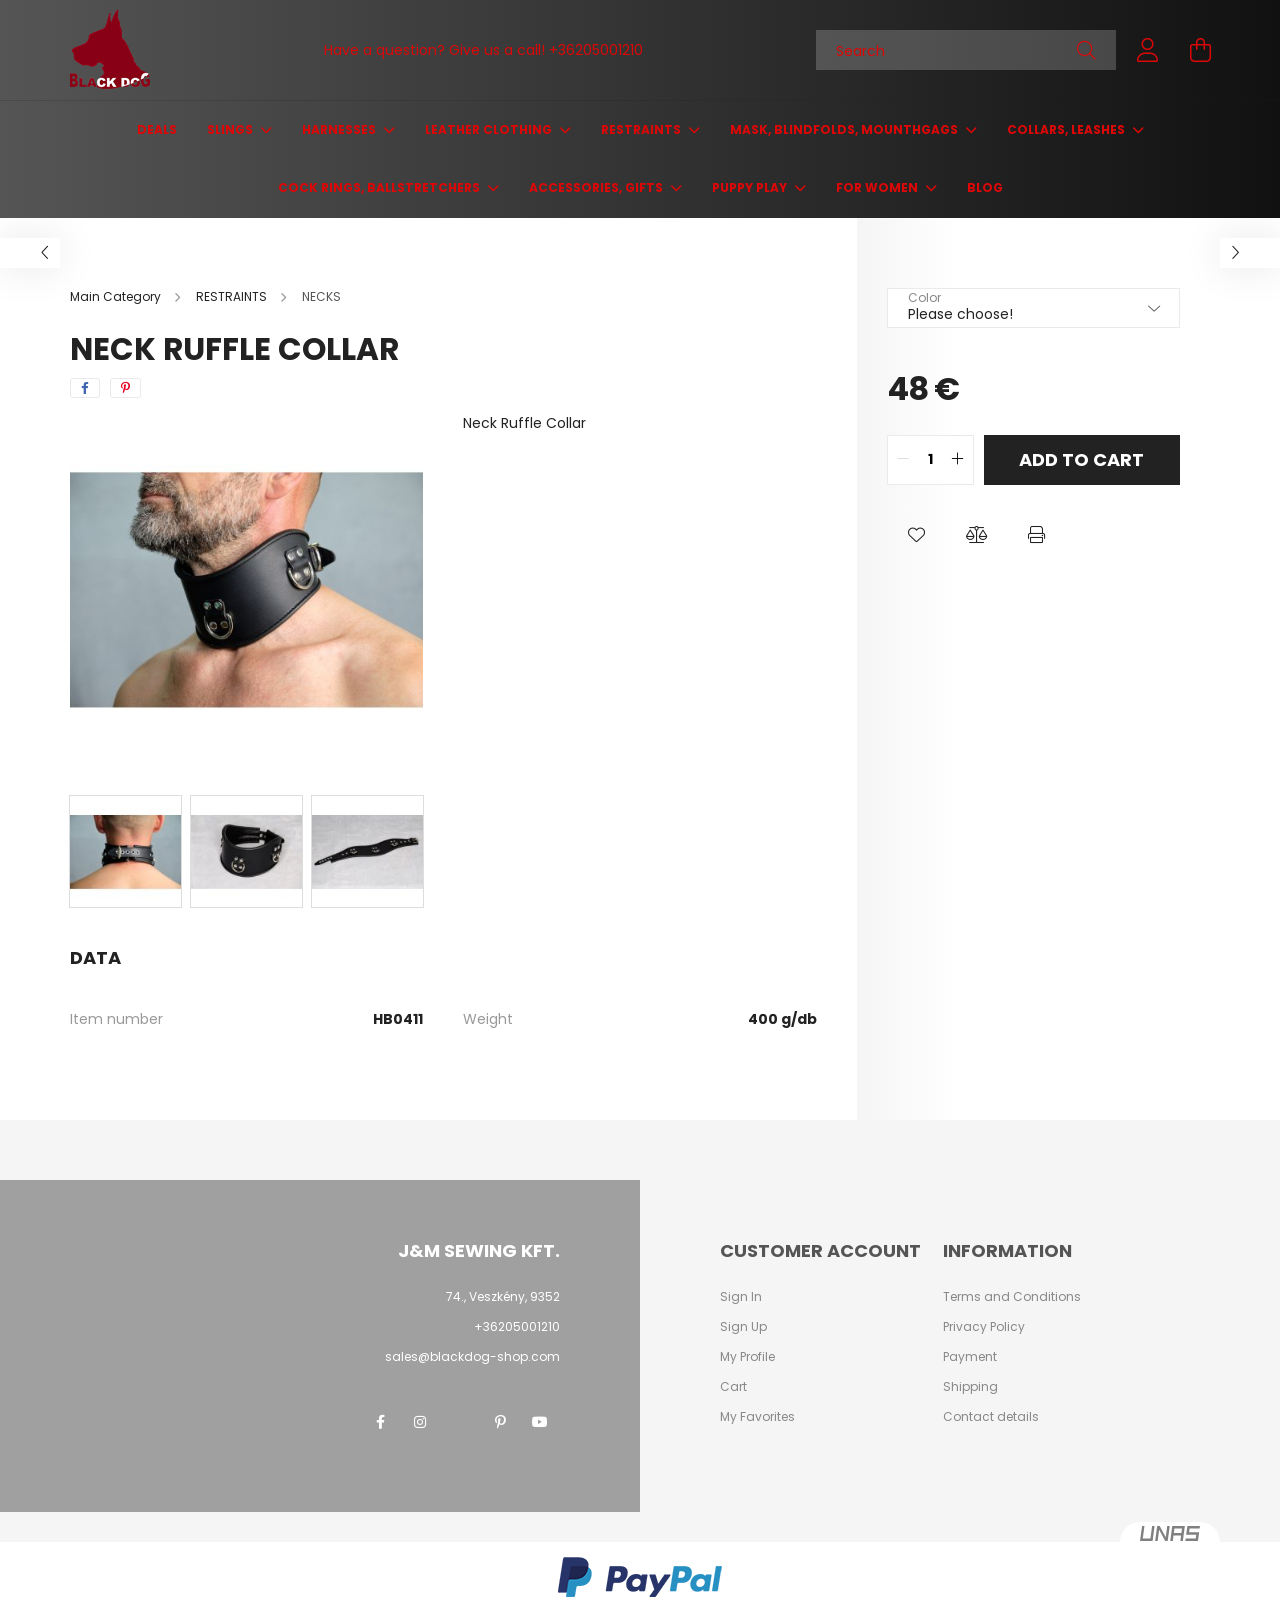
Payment (970, 1357)
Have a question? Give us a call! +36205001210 (483, 50)
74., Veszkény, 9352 (503, 1296)
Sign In (741, 1297)
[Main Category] (117, 296)
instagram (420, 1422)
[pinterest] (125, 388)
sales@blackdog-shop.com (472, 1356)
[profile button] (1148, 50)
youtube (540, 1422)
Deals (157, 129)
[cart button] (1200, 50)
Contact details (991, 1417)
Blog (985, 187)
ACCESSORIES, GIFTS (597, 187)
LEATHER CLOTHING (490, 129)
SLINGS (231, 129)
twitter (460, 1422)
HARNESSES (340, 129)
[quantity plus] (958, 460)
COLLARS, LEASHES (1067, 129)
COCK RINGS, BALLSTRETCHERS (380, 187)
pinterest (500, 1422)
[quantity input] (930, 460)
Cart (733, 1387)
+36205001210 (517, 1326)
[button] (917, 535)
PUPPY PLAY (751, 187)
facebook (380, 1422)
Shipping (970, 1387)
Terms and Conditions (1012, 1297)
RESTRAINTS (642, 129)
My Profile (747, 1357)
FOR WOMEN (878, 187)
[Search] (966, 50)
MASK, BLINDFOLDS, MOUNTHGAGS (845, 129)
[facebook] (85, 388)
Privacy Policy (984, 1327)
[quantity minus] (903, 460)
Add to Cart (1081, 459)
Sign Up (743, 1327)
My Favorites (757, 1417)
